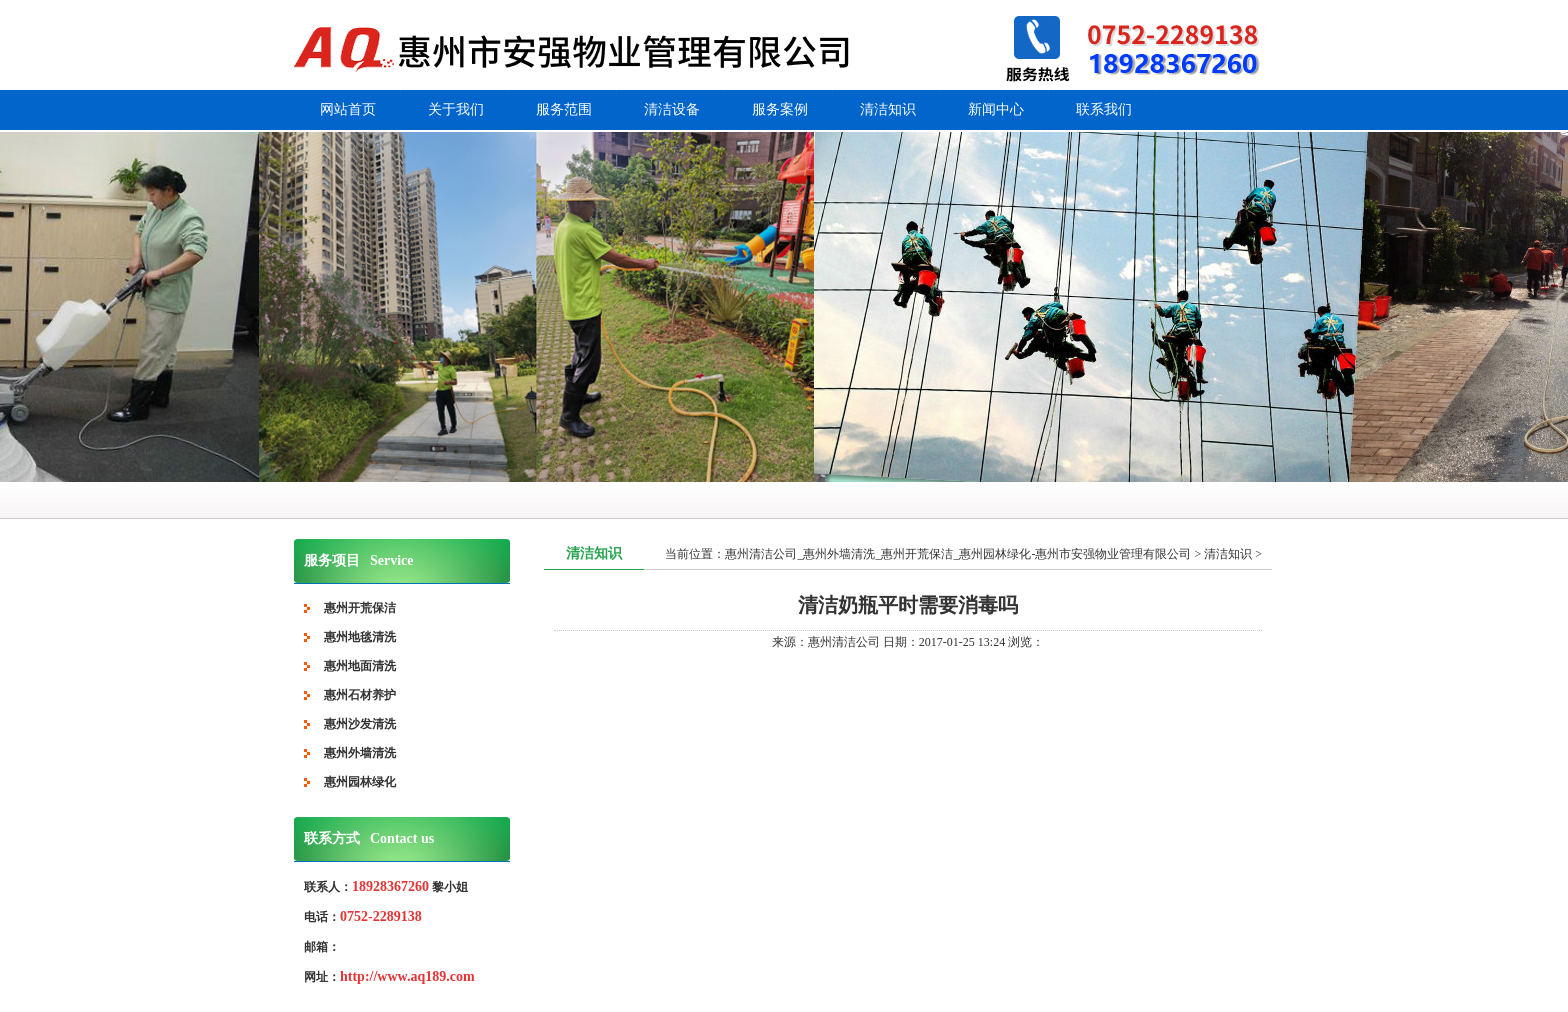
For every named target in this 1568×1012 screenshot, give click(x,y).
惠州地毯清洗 (360, 637)
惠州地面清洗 (360, 666)
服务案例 (780, 109)
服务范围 (564, 109)
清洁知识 (888, 109)
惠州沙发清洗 (360, 724)
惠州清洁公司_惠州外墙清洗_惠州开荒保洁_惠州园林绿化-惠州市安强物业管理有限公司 (958, 554)
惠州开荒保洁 (360, 608)
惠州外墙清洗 (360, 753)
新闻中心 (996, 109)
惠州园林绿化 (360, 782)
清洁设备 (672, 109)
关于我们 (456, 109)
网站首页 (348, 109)
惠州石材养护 (360, 695)
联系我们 (1104, 109)
